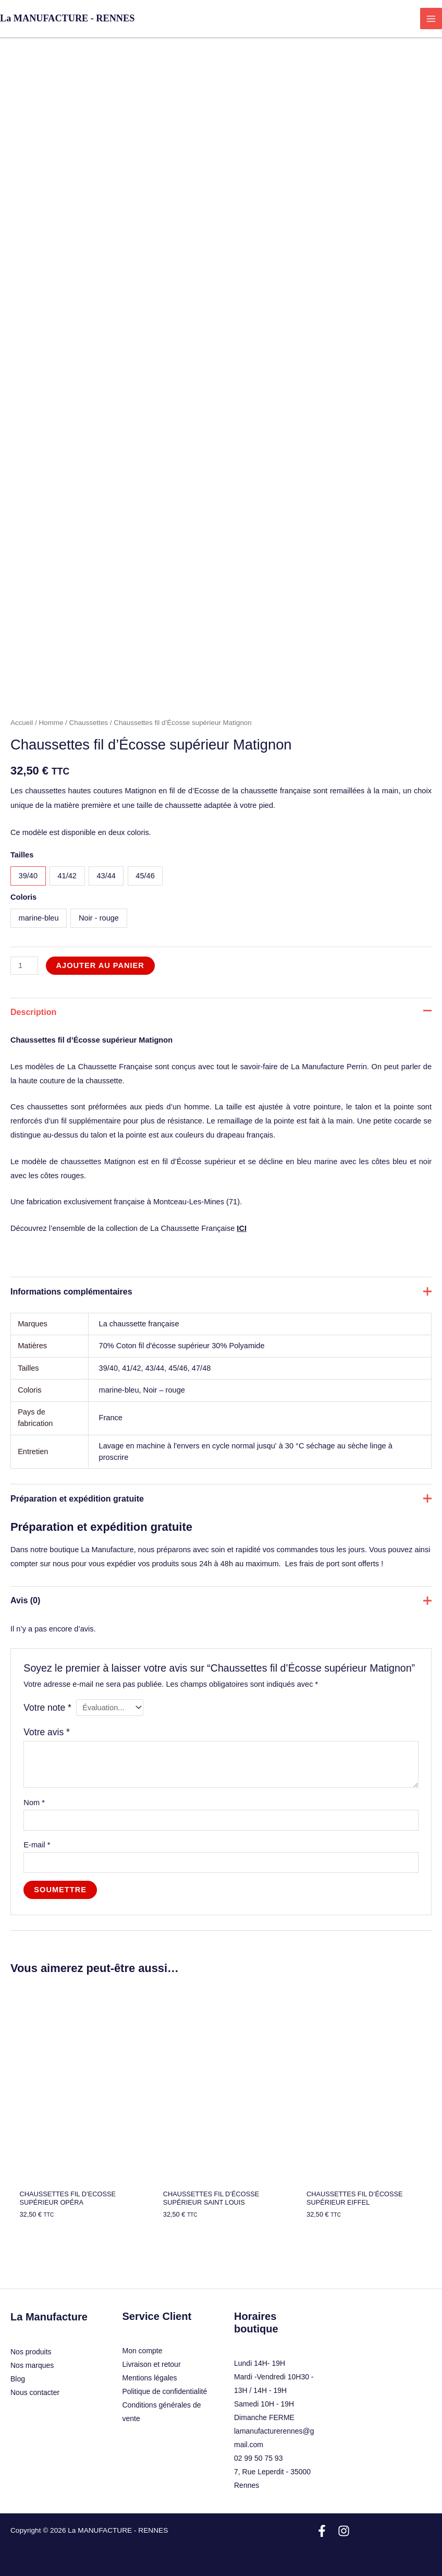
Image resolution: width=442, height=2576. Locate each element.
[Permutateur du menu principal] (431, 19)
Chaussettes (88, 723)
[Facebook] (322, 2531)
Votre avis (46, 1732)
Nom (34, 1802)
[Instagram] (344, 2531)
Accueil (21, 723)
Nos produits (31, 2352)
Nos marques (32, 2365)
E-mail (36, 1845)
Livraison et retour (151, 2364)
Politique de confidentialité (164, 2391)
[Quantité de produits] (24, 966)
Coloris (23, 897)
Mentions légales (149, 2378)
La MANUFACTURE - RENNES (67, 18)
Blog (17, 2379)
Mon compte (142, 2351)
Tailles (21, 855)
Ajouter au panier (100, 965)
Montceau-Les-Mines (188, 1202)
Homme (51, 723)
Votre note (47, 1707)
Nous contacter (34, 2392)
